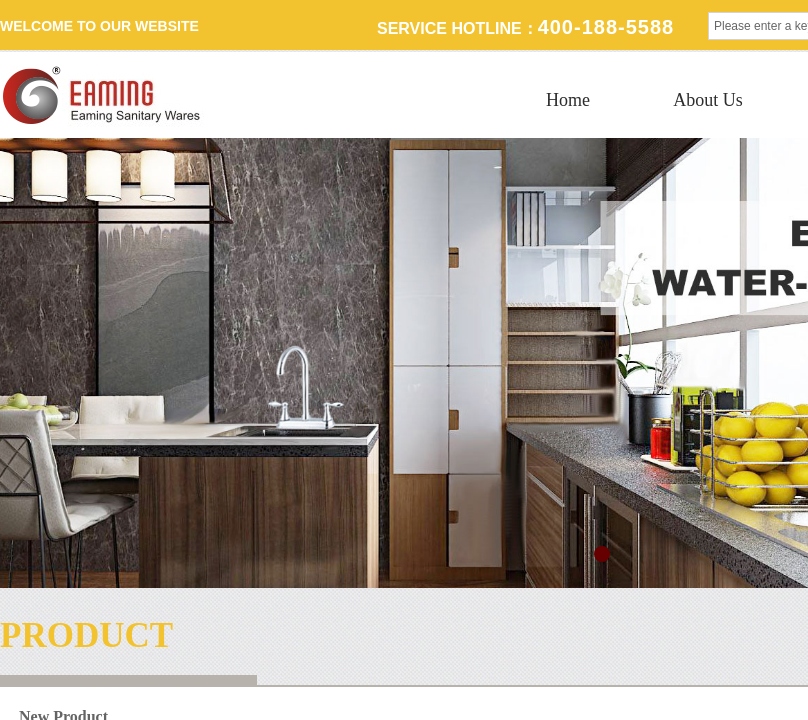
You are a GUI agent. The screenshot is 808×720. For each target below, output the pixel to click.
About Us (708, 100)
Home (568, 100)
